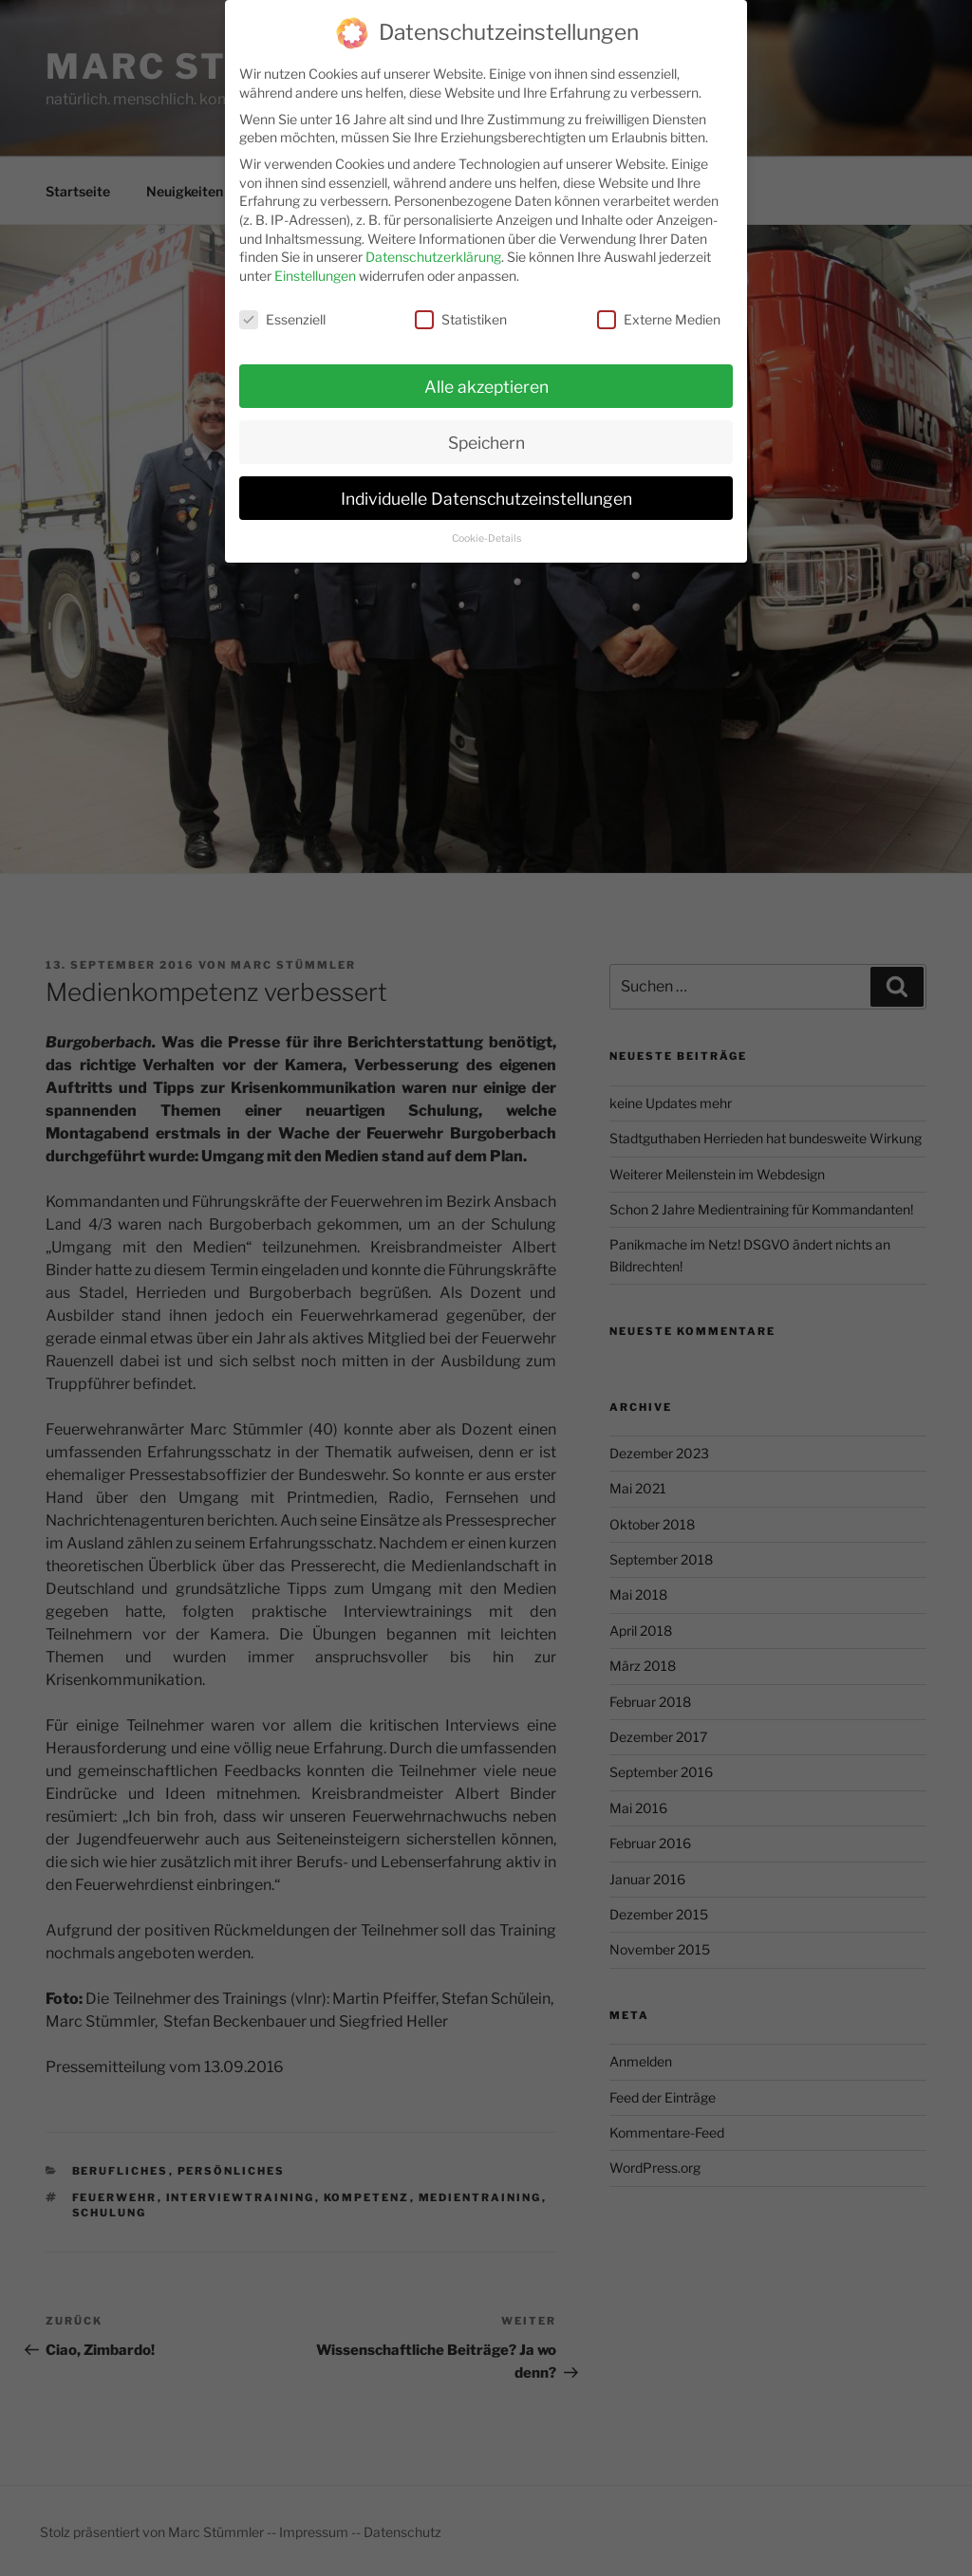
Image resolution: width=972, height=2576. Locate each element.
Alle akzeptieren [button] (486, 375)
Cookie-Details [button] (486, 527)
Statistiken (461, 308)
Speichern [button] (486, 431)
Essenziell (282, 308)
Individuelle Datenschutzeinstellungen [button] (486, 486)
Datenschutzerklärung (433, 245)
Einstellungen (315, 264)
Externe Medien (658, 308)
